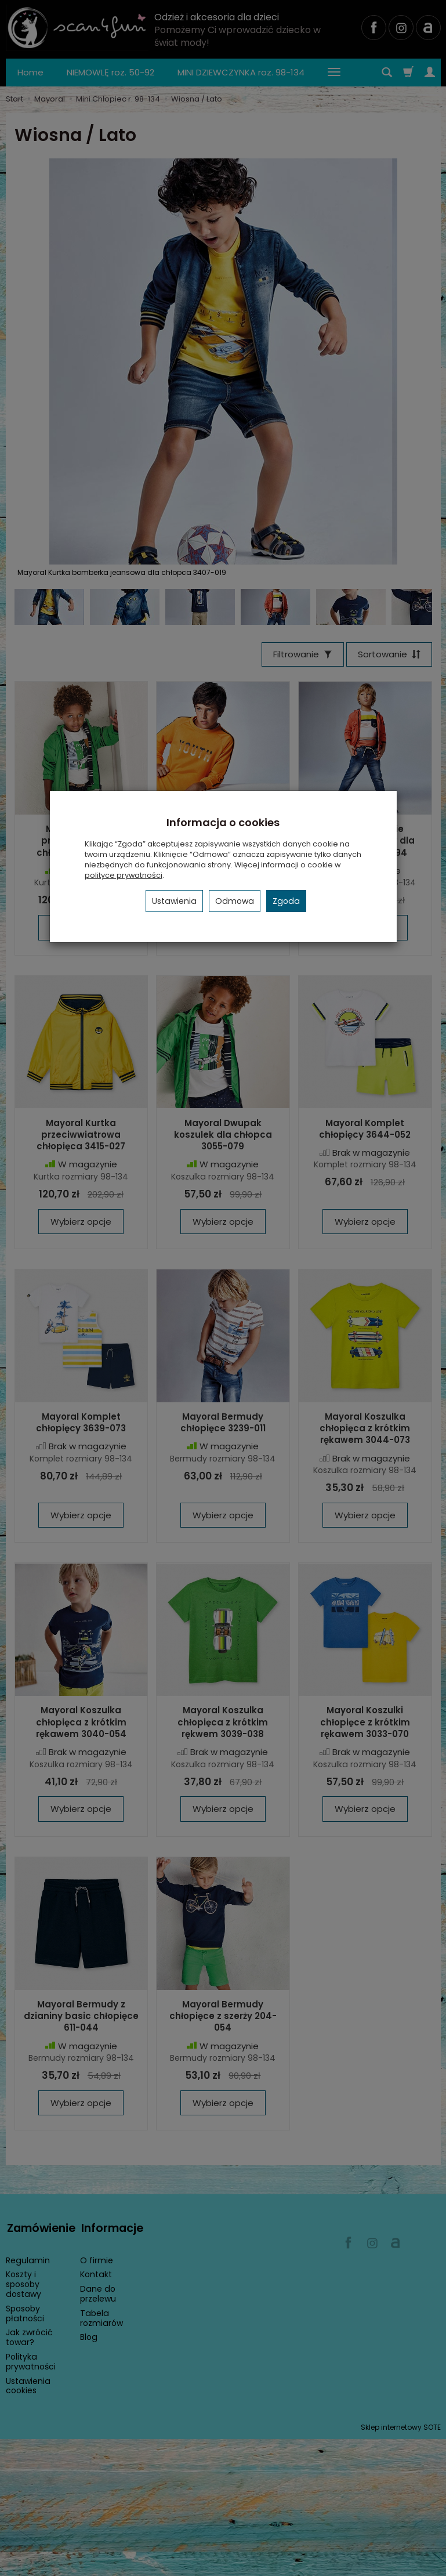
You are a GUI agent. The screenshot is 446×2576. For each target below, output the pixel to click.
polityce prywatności (123, 875)
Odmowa (234, 901)
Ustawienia (174, 901)
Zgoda (286, 901)
